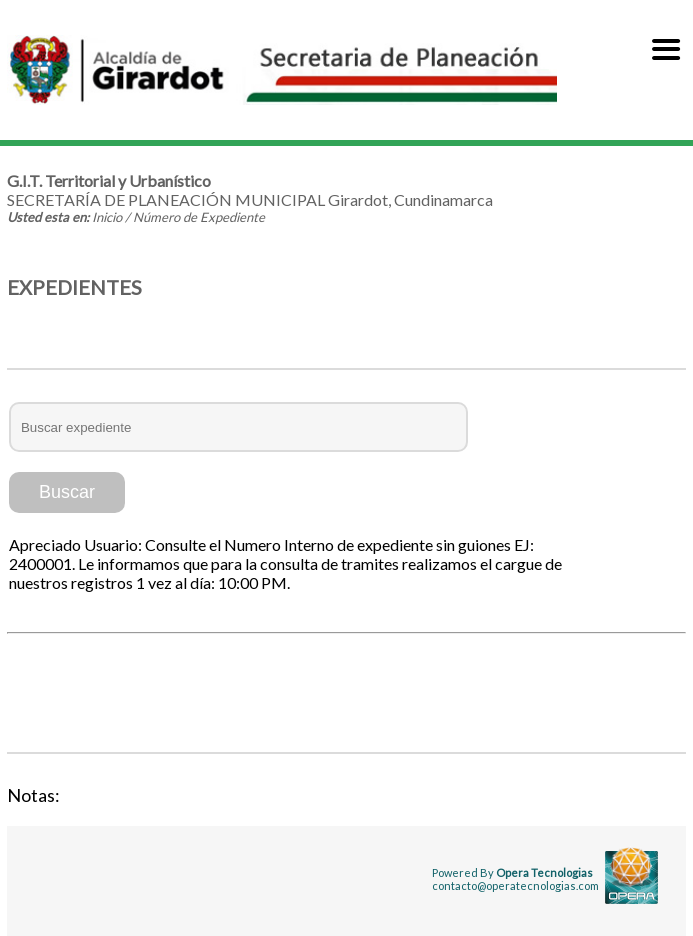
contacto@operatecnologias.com (515, 885)
